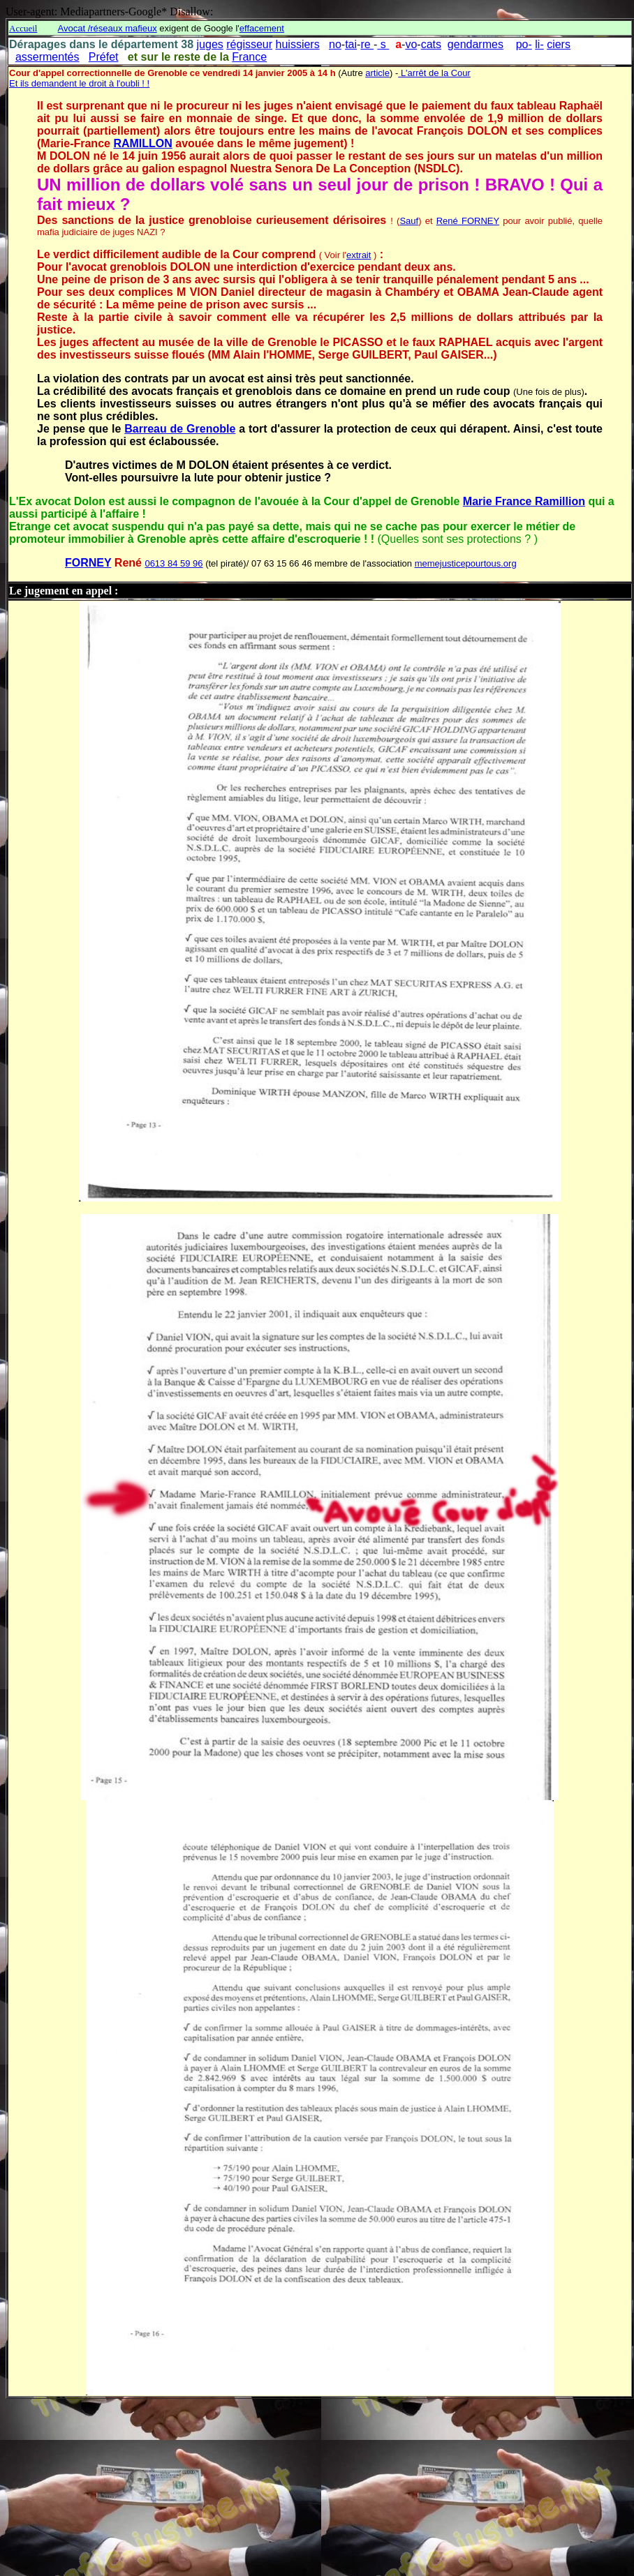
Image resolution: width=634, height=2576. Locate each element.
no (335, 44)
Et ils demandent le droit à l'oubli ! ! (79, 83)
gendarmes (475, 44)
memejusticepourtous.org (466, 563)
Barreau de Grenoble (179, 429)
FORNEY (88, 563)
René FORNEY (467, 221)
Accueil (23, 28)
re (367, 44)
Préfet (104, 57)
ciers (558, 44)
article (377, 73)
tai (351, 44)
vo (411, 44)
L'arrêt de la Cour (434, 73)
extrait (358, 255)
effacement (261, 28)
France (249, 57)
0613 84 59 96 (173, 563)
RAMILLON (142, 143)
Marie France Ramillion (524, 501)
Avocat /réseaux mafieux (107, 28)
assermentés (47, 57)
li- (539, 44)
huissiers (298, 44)
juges (210, 44)
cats (431, 44)
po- (524, 44)
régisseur (249, 44)
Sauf (408, 221)
